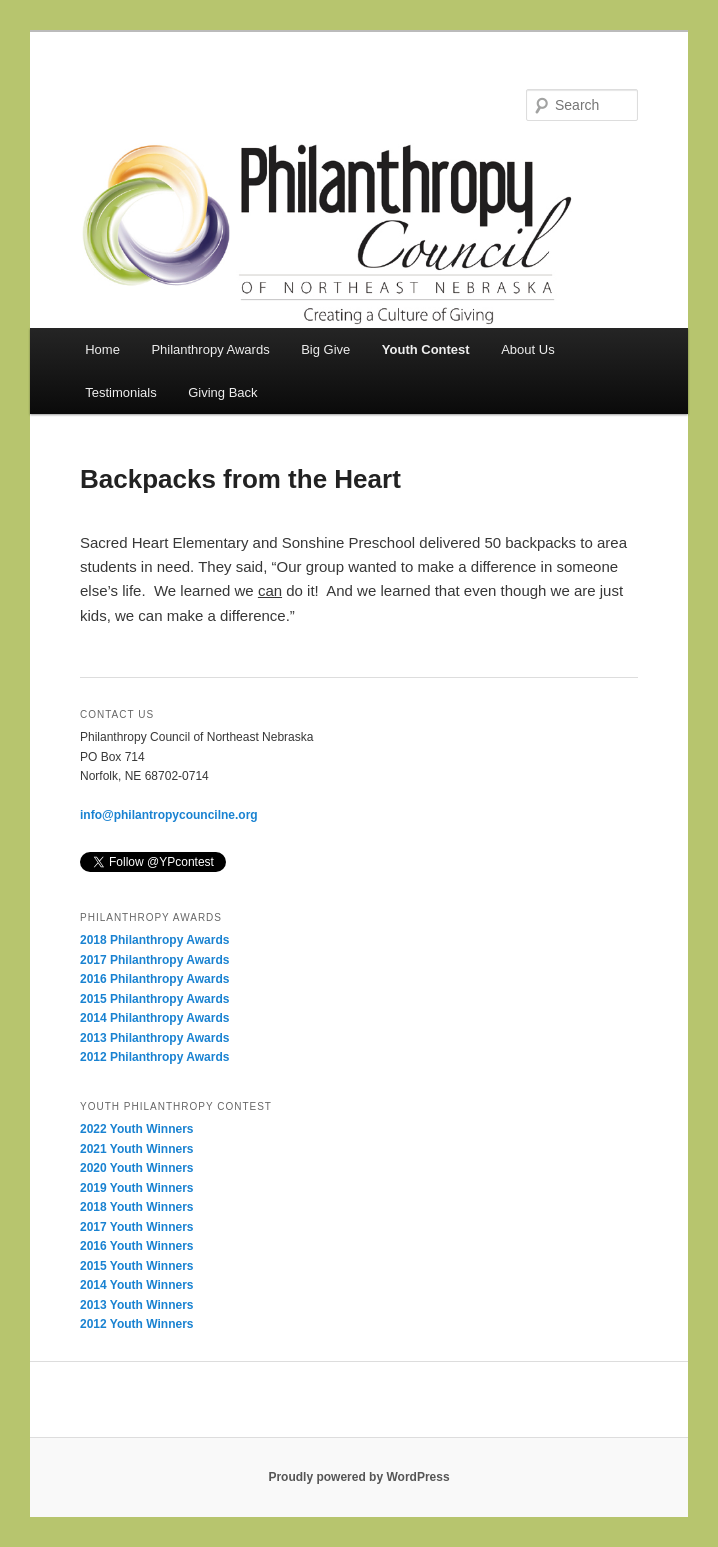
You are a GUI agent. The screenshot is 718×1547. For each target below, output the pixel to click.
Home (102, 349)
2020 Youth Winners (136, 1168)
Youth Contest (426, 349)
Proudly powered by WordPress (358, 1477)
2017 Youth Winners (136, 1227)
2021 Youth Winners (136, 1149)
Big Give (325, 349)
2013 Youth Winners (136, 1305)
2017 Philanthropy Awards (154, 960)
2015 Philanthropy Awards (154, 999)
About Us (527, 349)
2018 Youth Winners (136, 1207)
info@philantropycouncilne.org (169, 815)
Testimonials (121, 392)
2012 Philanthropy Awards (154, 1057)
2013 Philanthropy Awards (154, 1038)
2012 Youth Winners (136, 1324)
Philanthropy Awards (210, 349)
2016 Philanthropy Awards (154, 979)
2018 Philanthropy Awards (154, 940)
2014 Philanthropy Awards (154, 1018)
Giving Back (222, 392)
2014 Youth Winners (136, 1285)
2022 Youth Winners (136, 1129)
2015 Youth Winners (136, 1266)
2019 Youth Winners (136, 1188)
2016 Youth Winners (136, 1246)
